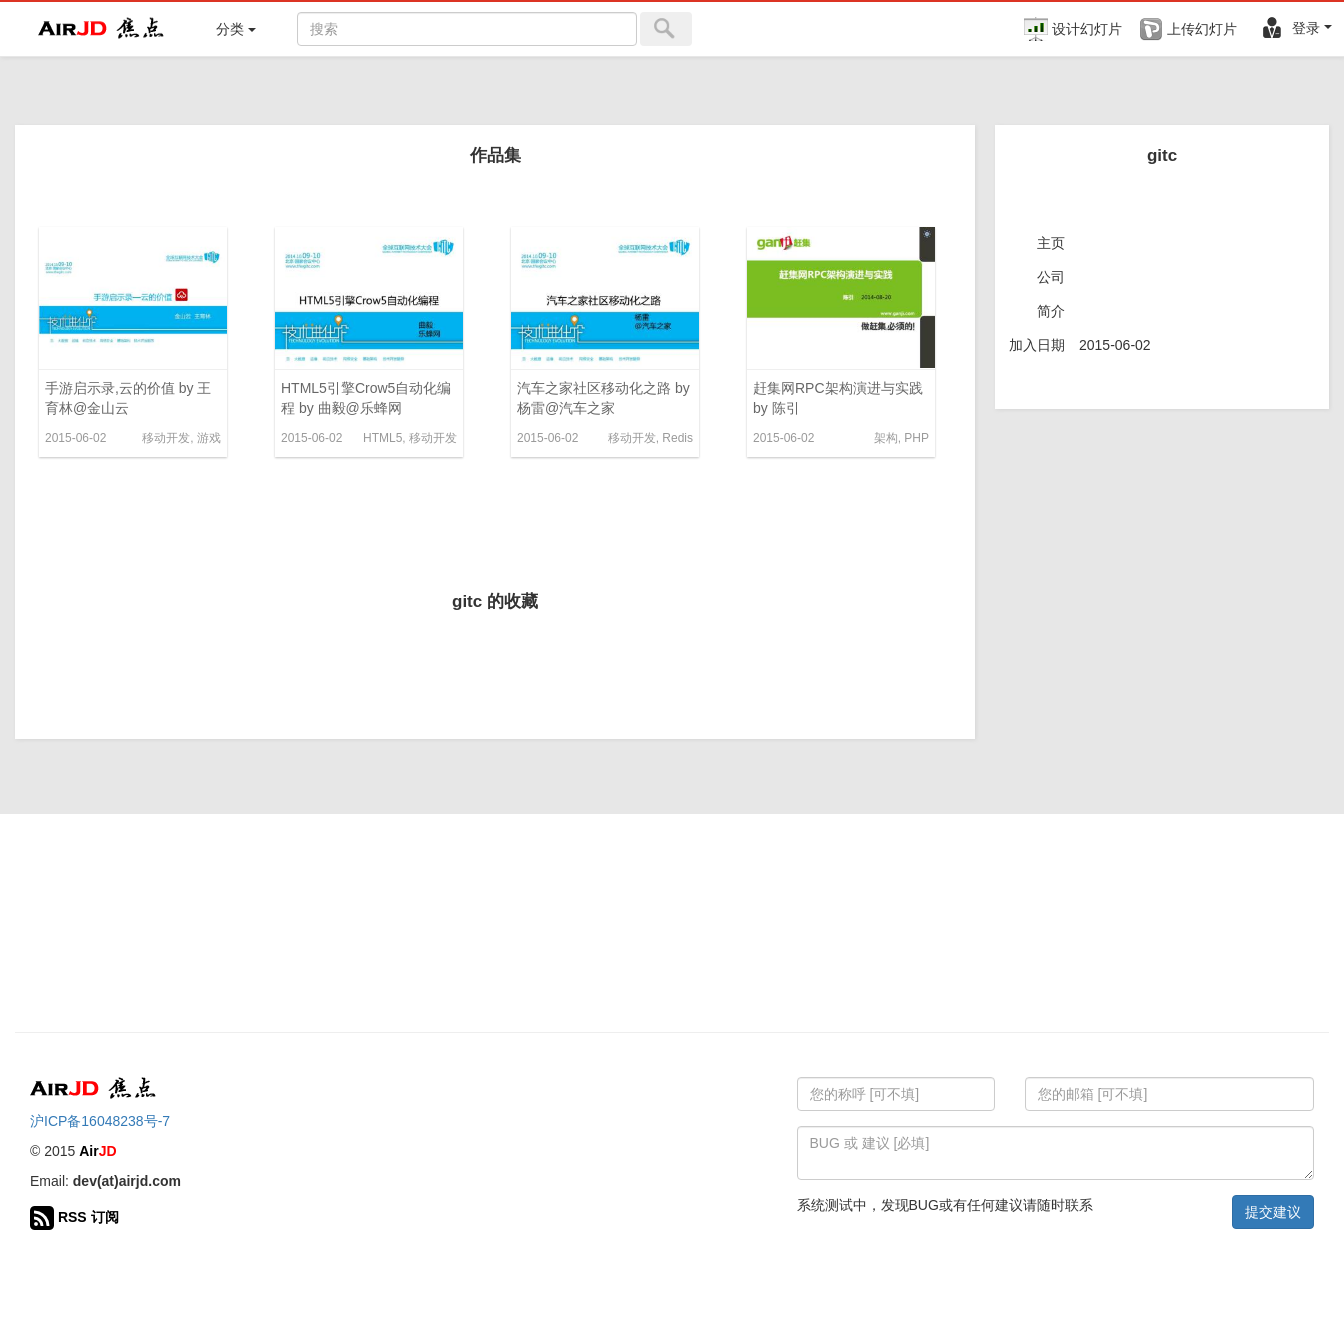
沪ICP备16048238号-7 (100, 1121)
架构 (886, 438)
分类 (236, 29)
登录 (1296, 28)
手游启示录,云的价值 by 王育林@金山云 (128, 398)
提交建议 (1273, 1212)
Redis (677, 438)
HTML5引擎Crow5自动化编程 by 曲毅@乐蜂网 (366, 398)
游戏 (209, 438)
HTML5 (382, 438)
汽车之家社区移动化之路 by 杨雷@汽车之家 (603, 398)
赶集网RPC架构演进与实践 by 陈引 (838, 398)
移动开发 (166, 438)
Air (97, 1151)
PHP (916, 438)
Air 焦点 (102, 29)
